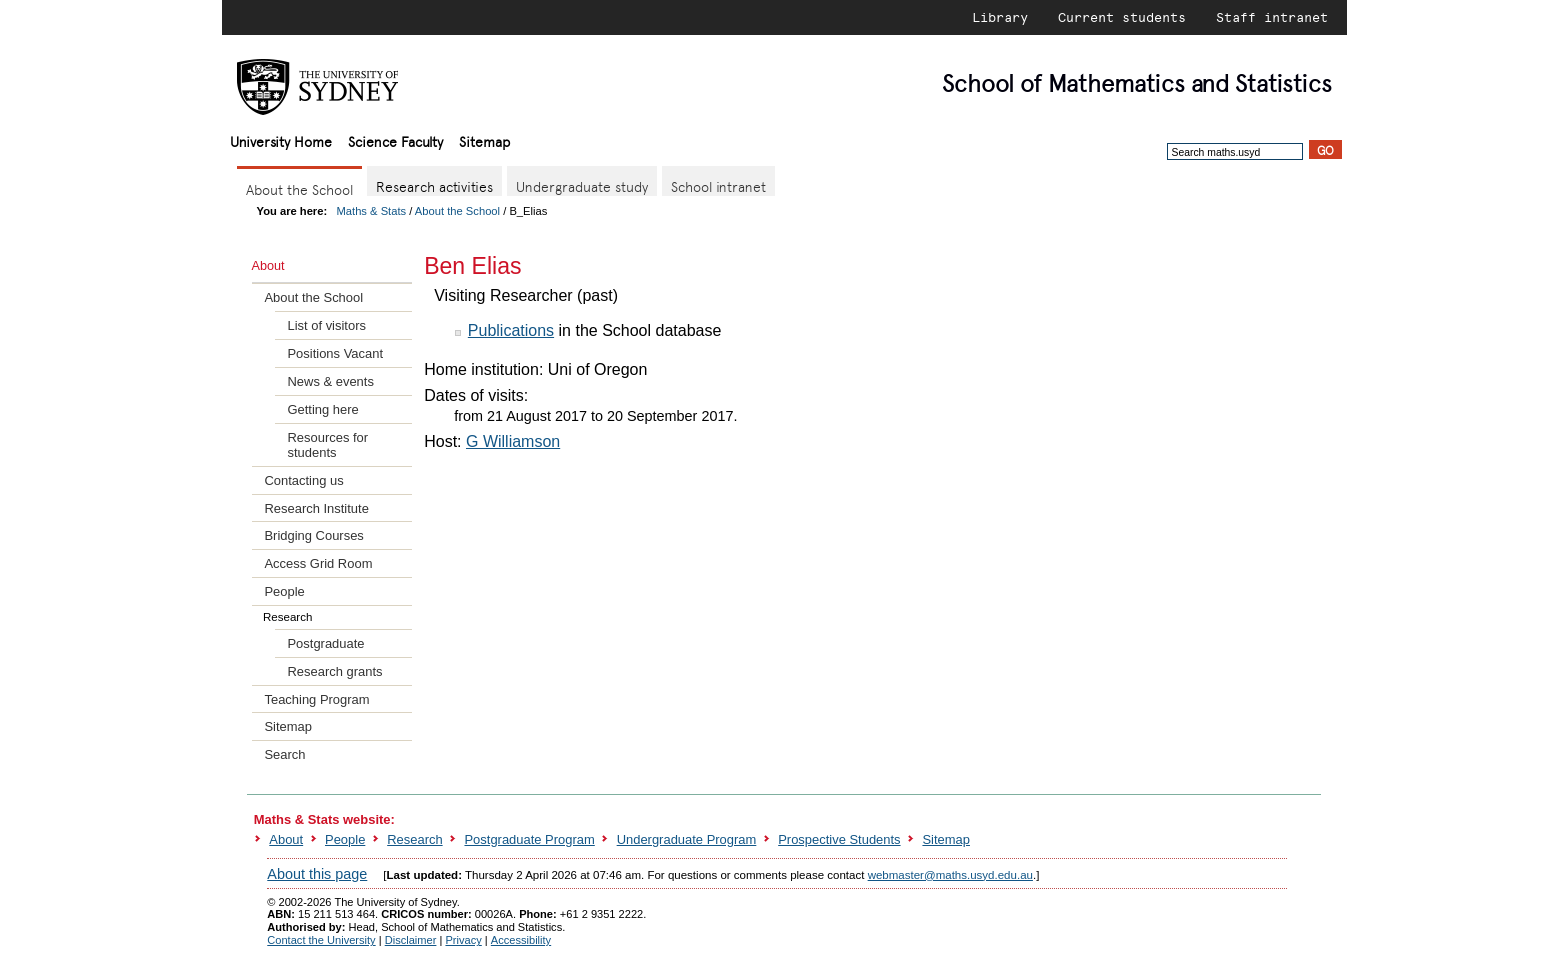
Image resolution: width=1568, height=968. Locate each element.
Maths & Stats (372, 211)
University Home (281, 140)
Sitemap (484, 140)
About (286, 839)
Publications (511, 330)
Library (1000, 17)
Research (414, 839)
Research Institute (316, 508)
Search (284, 754)
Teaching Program (316, 699)
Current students (1122, 17)
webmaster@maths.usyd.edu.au (950, 875)
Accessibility (521, 940)
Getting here (322, 409)
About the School (457, 211)
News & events (330, 381)
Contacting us (303, 480)
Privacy (463, 940)
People (284, 591)
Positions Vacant (335, 353)
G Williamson (513, 441)
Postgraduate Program (529, 839)
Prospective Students (839, 839)
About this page (317, 874)
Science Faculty (395, 140)
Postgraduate (325, 643)
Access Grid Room (318, 563)
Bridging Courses (313, 535)
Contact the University (321, 940)
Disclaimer (411, 940)
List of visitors (326, 325)
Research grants (334, 671)
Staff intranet (1272, 17)
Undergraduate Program (687, 839)
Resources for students (327, 445)
